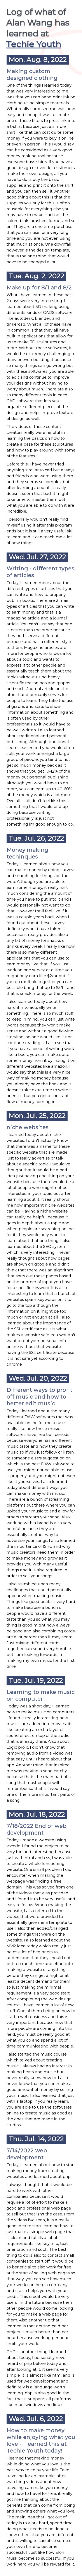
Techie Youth (33, 44)
